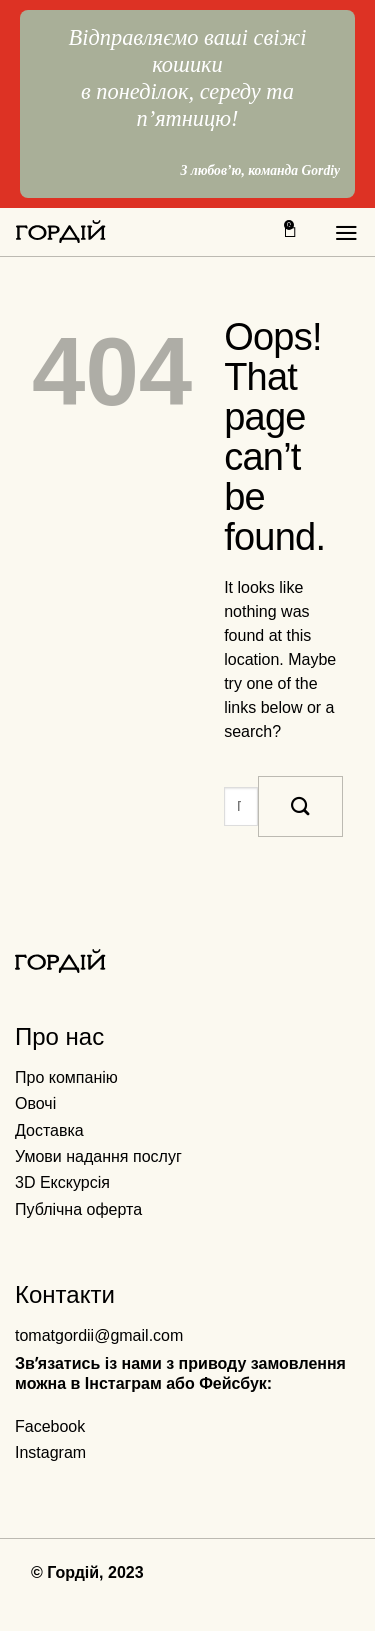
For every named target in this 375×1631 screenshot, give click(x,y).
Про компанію (66, 1077)
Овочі (35, 1103)
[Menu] (346, 233)
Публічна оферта (78, 1209)
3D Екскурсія (62, 1182)
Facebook (50, 1426)
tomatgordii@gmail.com (99, 1335)
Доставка (49, 1130)
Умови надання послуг (98, 1156)
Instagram (50, 1452)
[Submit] (300, 806)
